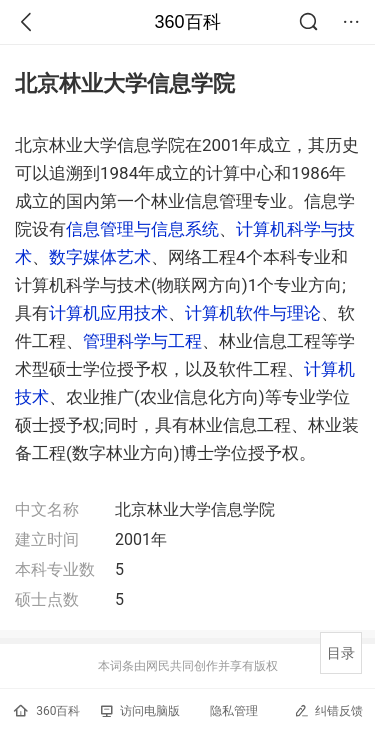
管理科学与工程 (142, 341)
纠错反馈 (328, 710)
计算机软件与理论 (253, 313)
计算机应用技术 (108, 313)
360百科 (187, 22)
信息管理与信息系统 (142, 229)
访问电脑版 (140, 711)
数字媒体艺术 (100, 257)
